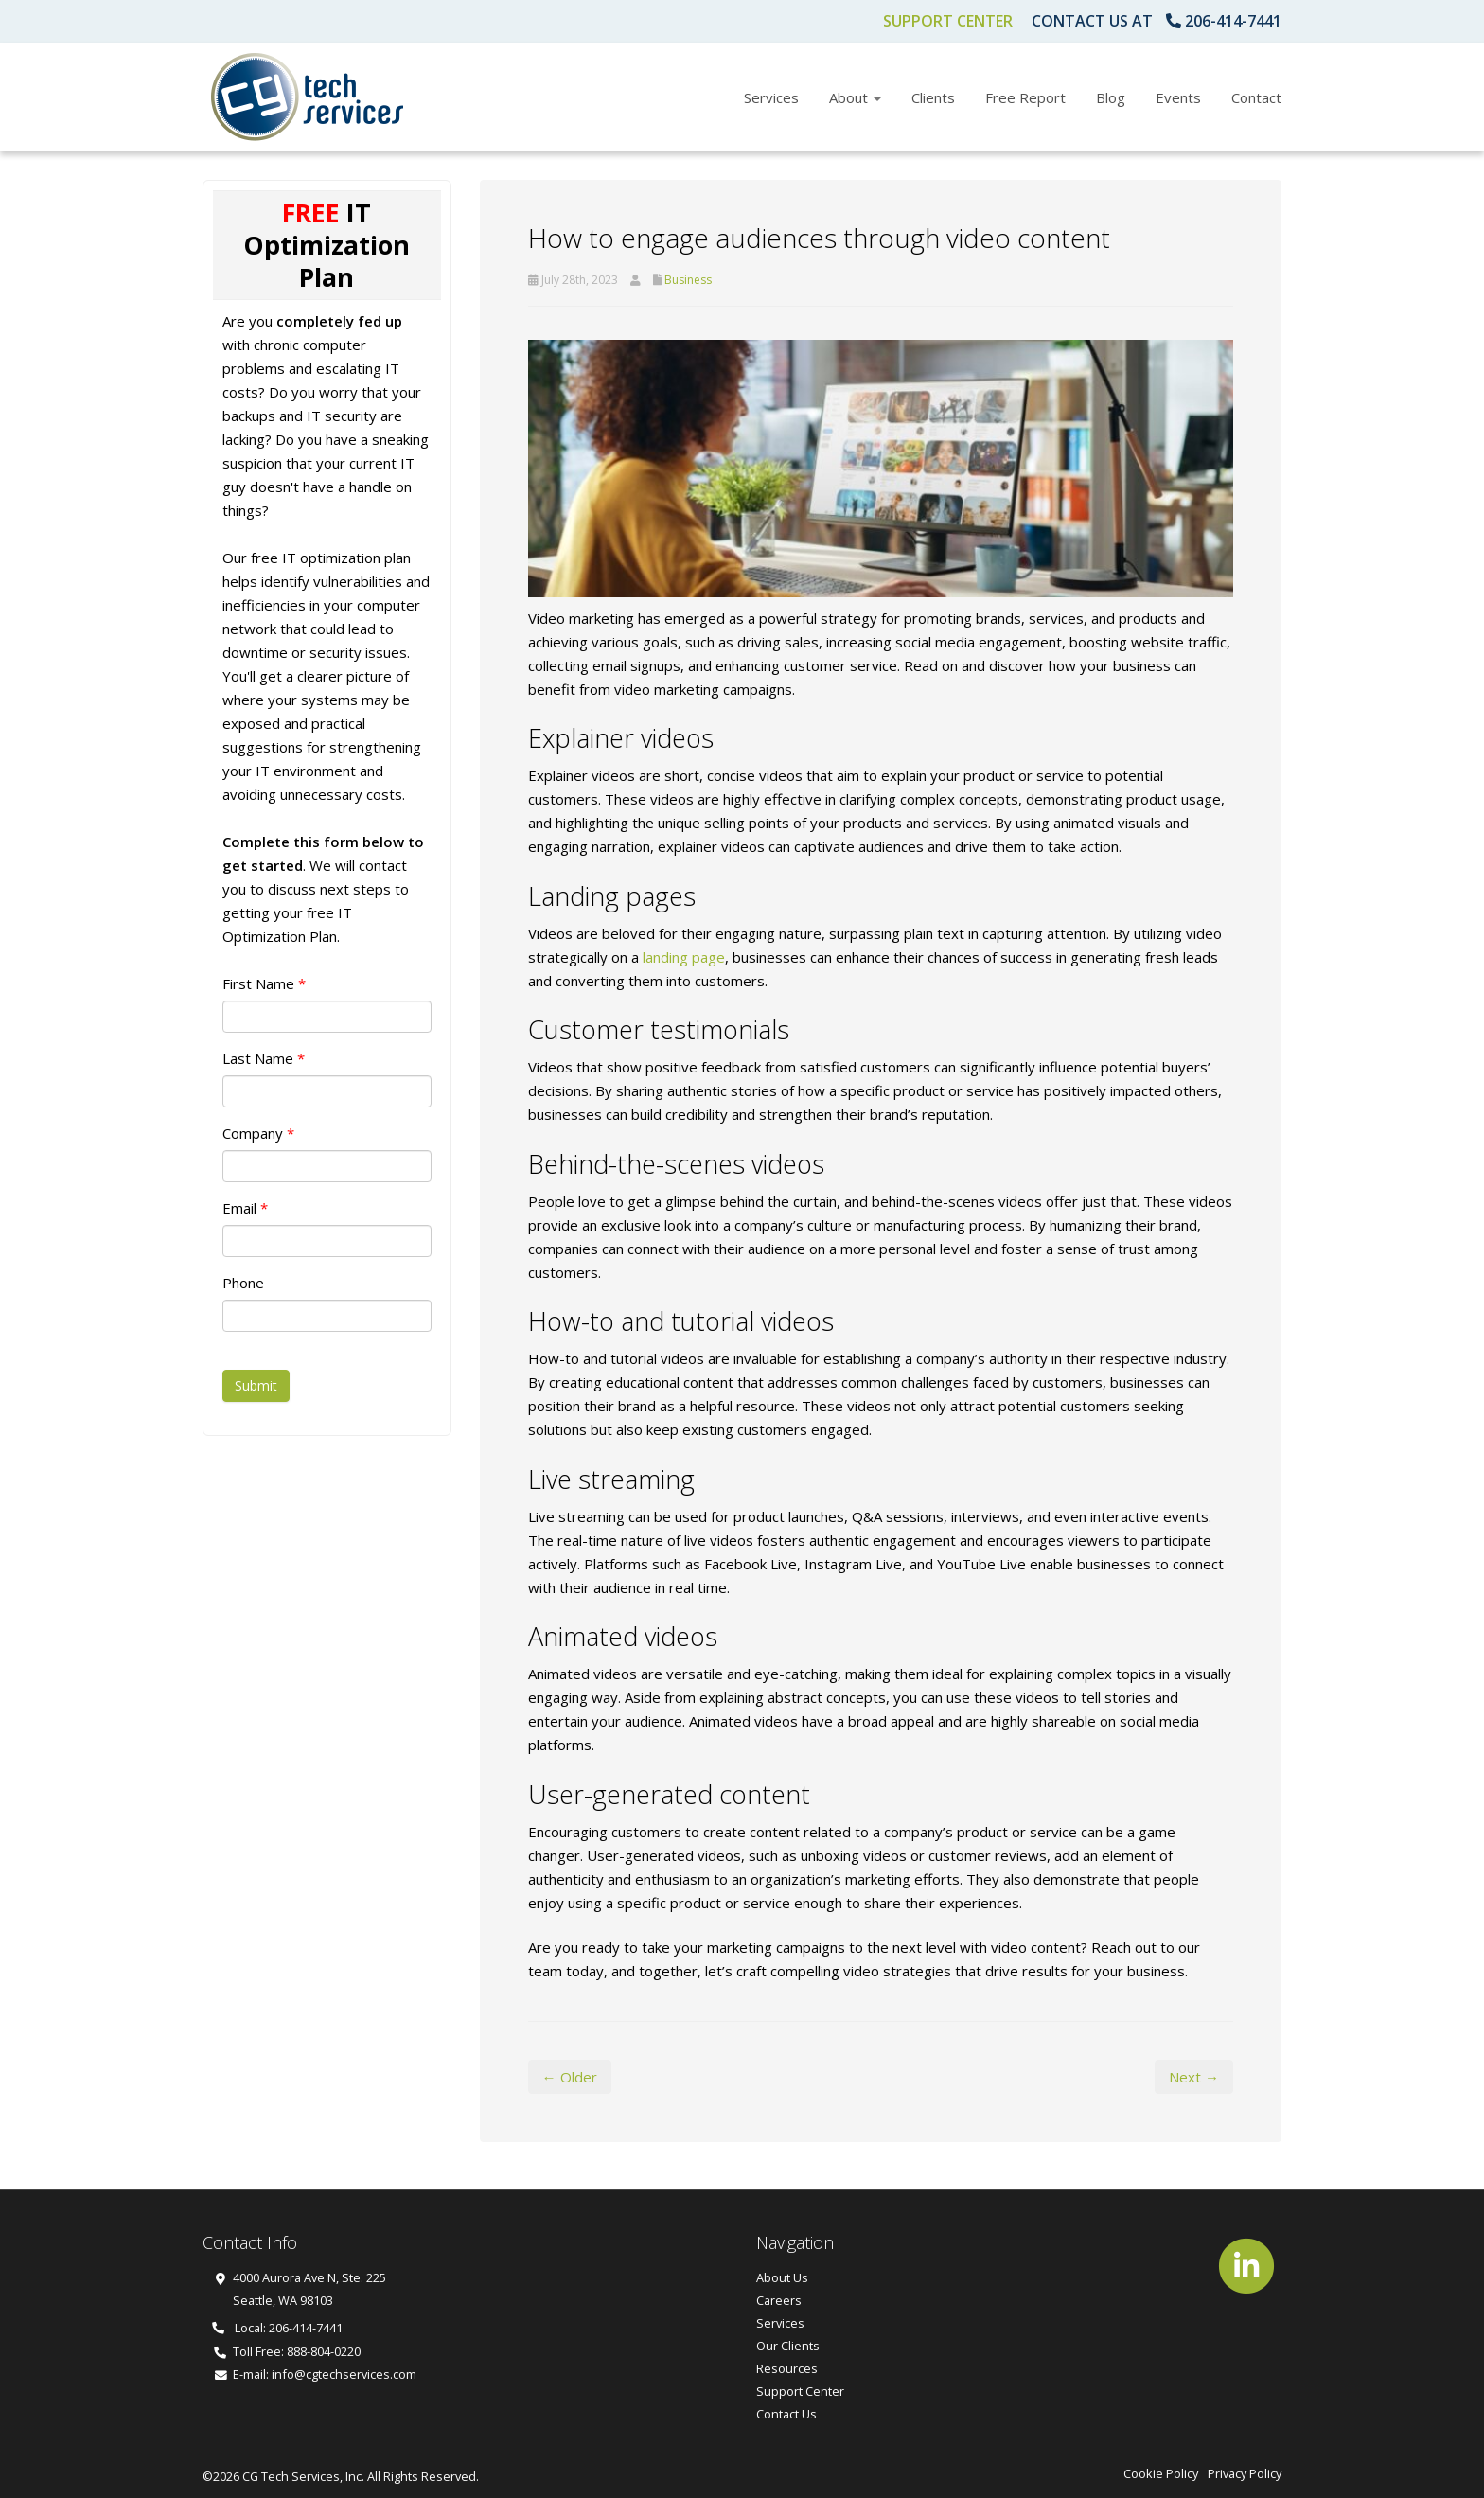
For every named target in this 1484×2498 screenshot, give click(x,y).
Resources (787, 2368)
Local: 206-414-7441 (277, 2327)
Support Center (948, 20)
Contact (1256, 97)
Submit (256, 1385)
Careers (779, 2300)
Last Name (263, 1058)
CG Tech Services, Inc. (303, 2476)
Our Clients (788, 2345)
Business (688, 280)
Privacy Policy (1244, 2473)
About (855, 97)
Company (258, 1133)
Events (1178, 97)
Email (245, 1207)
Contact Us (786, 2413)
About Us (782, 2277)
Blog (1110, 97)
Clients (933, 97)
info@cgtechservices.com (344, 2374)
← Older (569, 2076)
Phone (243, 1282)
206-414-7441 (1233, 20)
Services (771, 97)
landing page (684, 957)
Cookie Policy (1160, 2473)
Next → (1194, 2076)
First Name (264, 983)
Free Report (1025, 97)
